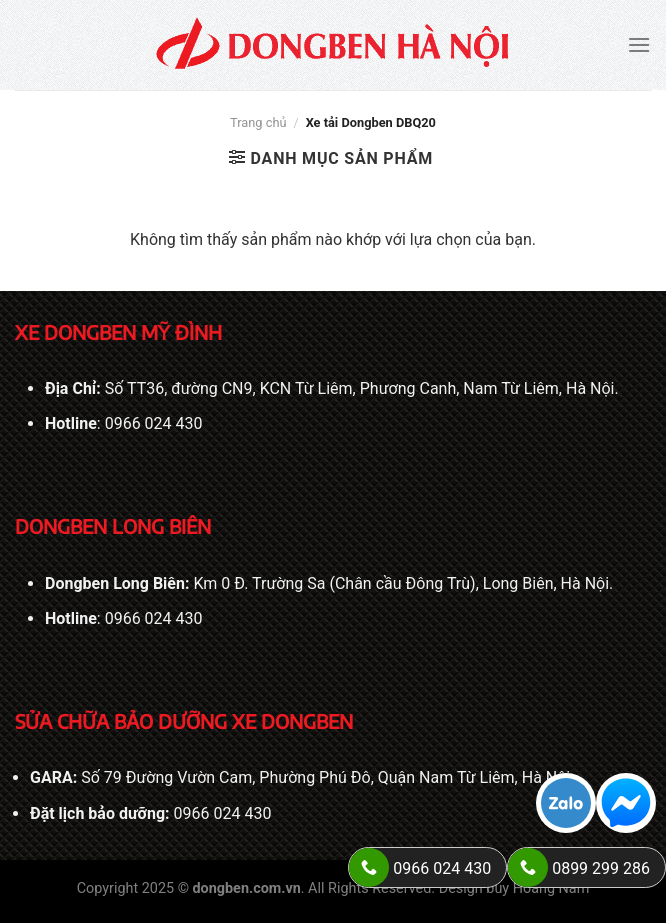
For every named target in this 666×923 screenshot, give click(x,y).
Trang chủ (258, 122)
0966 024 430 (154, 423)
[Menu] (639, 44)
